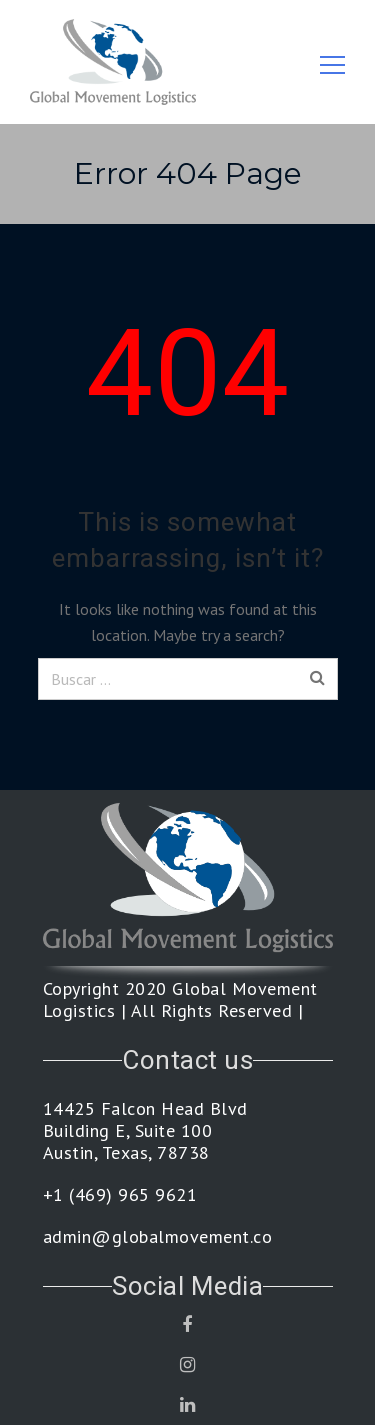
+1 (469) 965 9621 (120, 1195)
